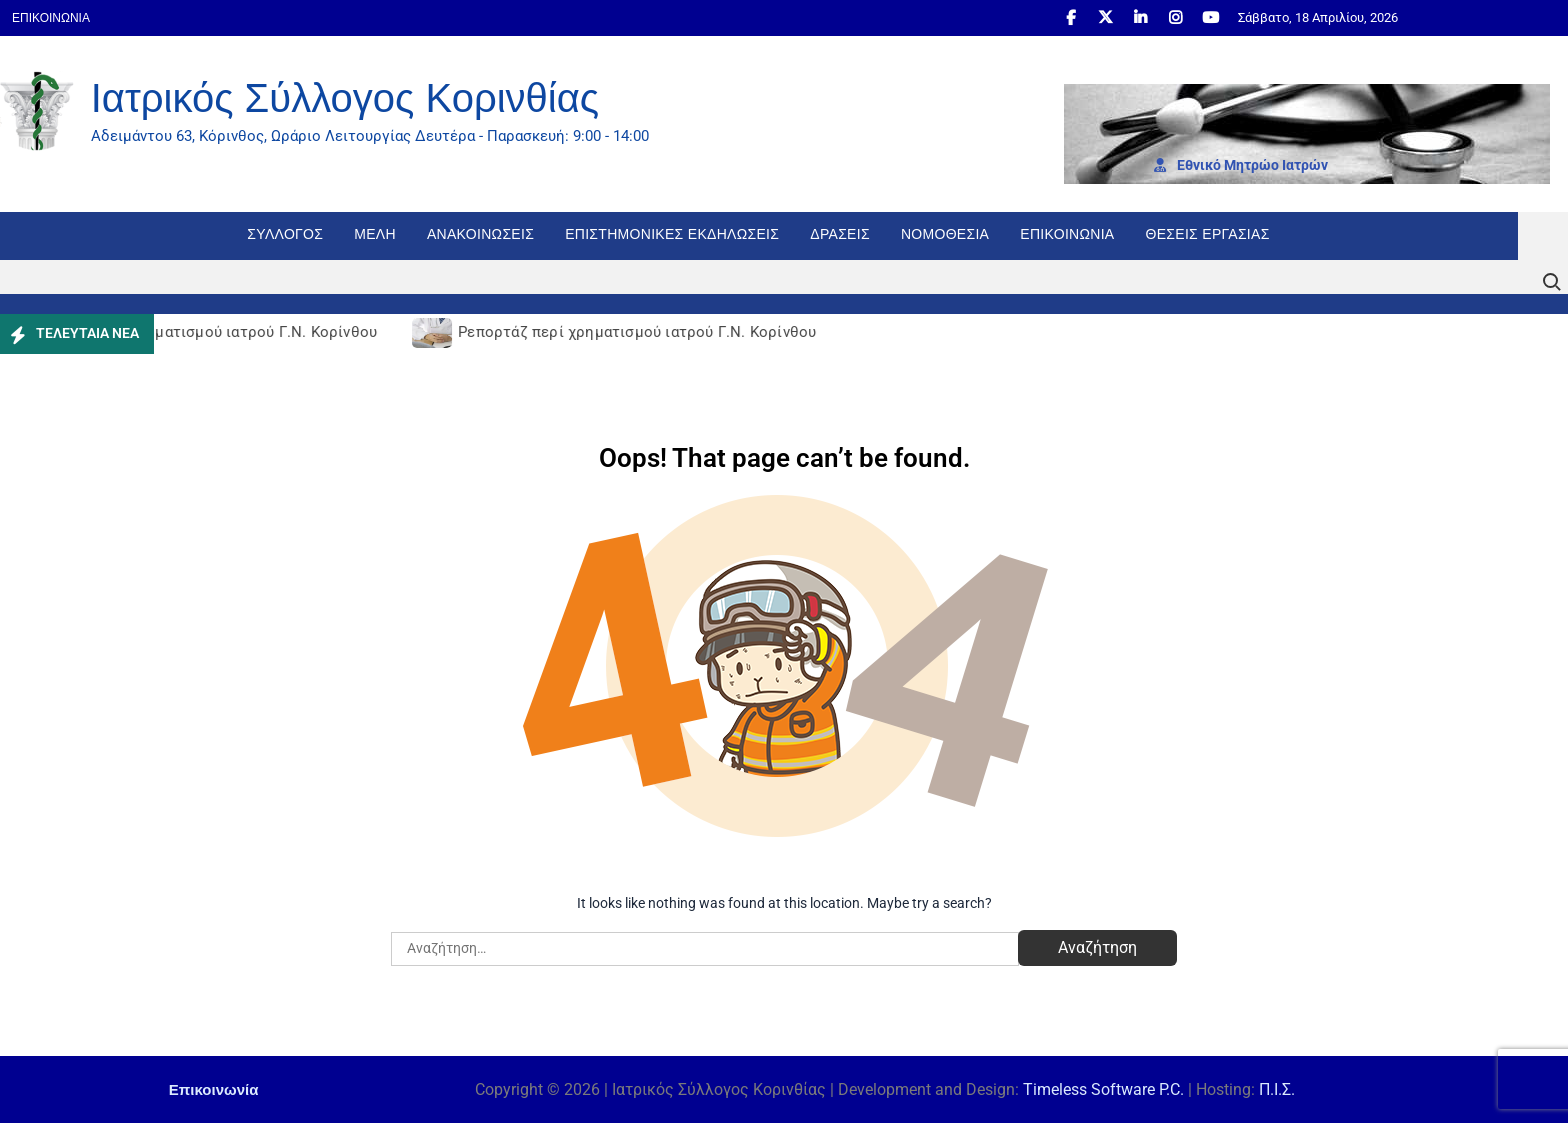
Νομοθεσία (945, 234)
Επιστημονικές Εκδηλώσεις (672, 234)
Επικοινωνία (51, 18)
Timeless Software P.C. (1103, 1089)
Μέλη (375, 234)
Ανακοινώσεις (480, 234)
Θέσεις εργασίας (1208, 234)
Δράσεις (840, 234)
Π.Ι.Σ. (1277, 1089)
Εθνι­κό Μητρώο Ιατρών (1241, 165)
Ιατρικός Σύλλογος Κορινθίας (345, 98)
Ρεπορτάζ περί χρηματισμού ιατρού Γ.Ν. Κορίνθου (201, 332)
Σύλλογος (285, 234)
